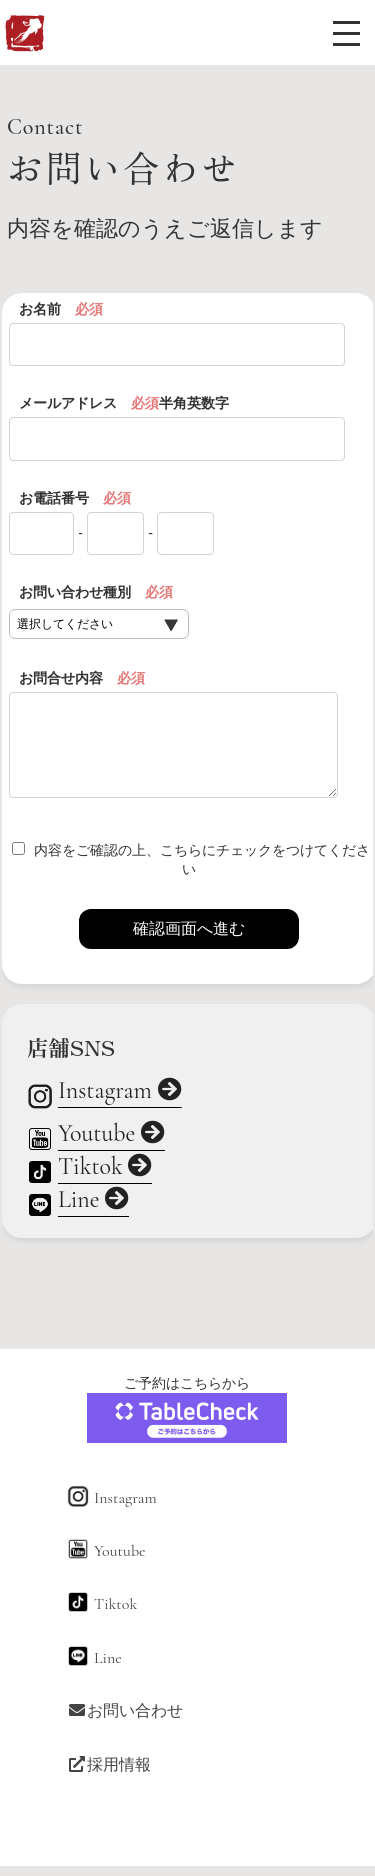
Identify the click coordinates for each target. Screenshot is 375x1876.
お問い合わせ (125, 1711)
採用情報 (109, 1765)
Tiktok (105, 1168)
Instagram (120, 1092)
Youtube (111, 1135)
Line (93, 1201)
